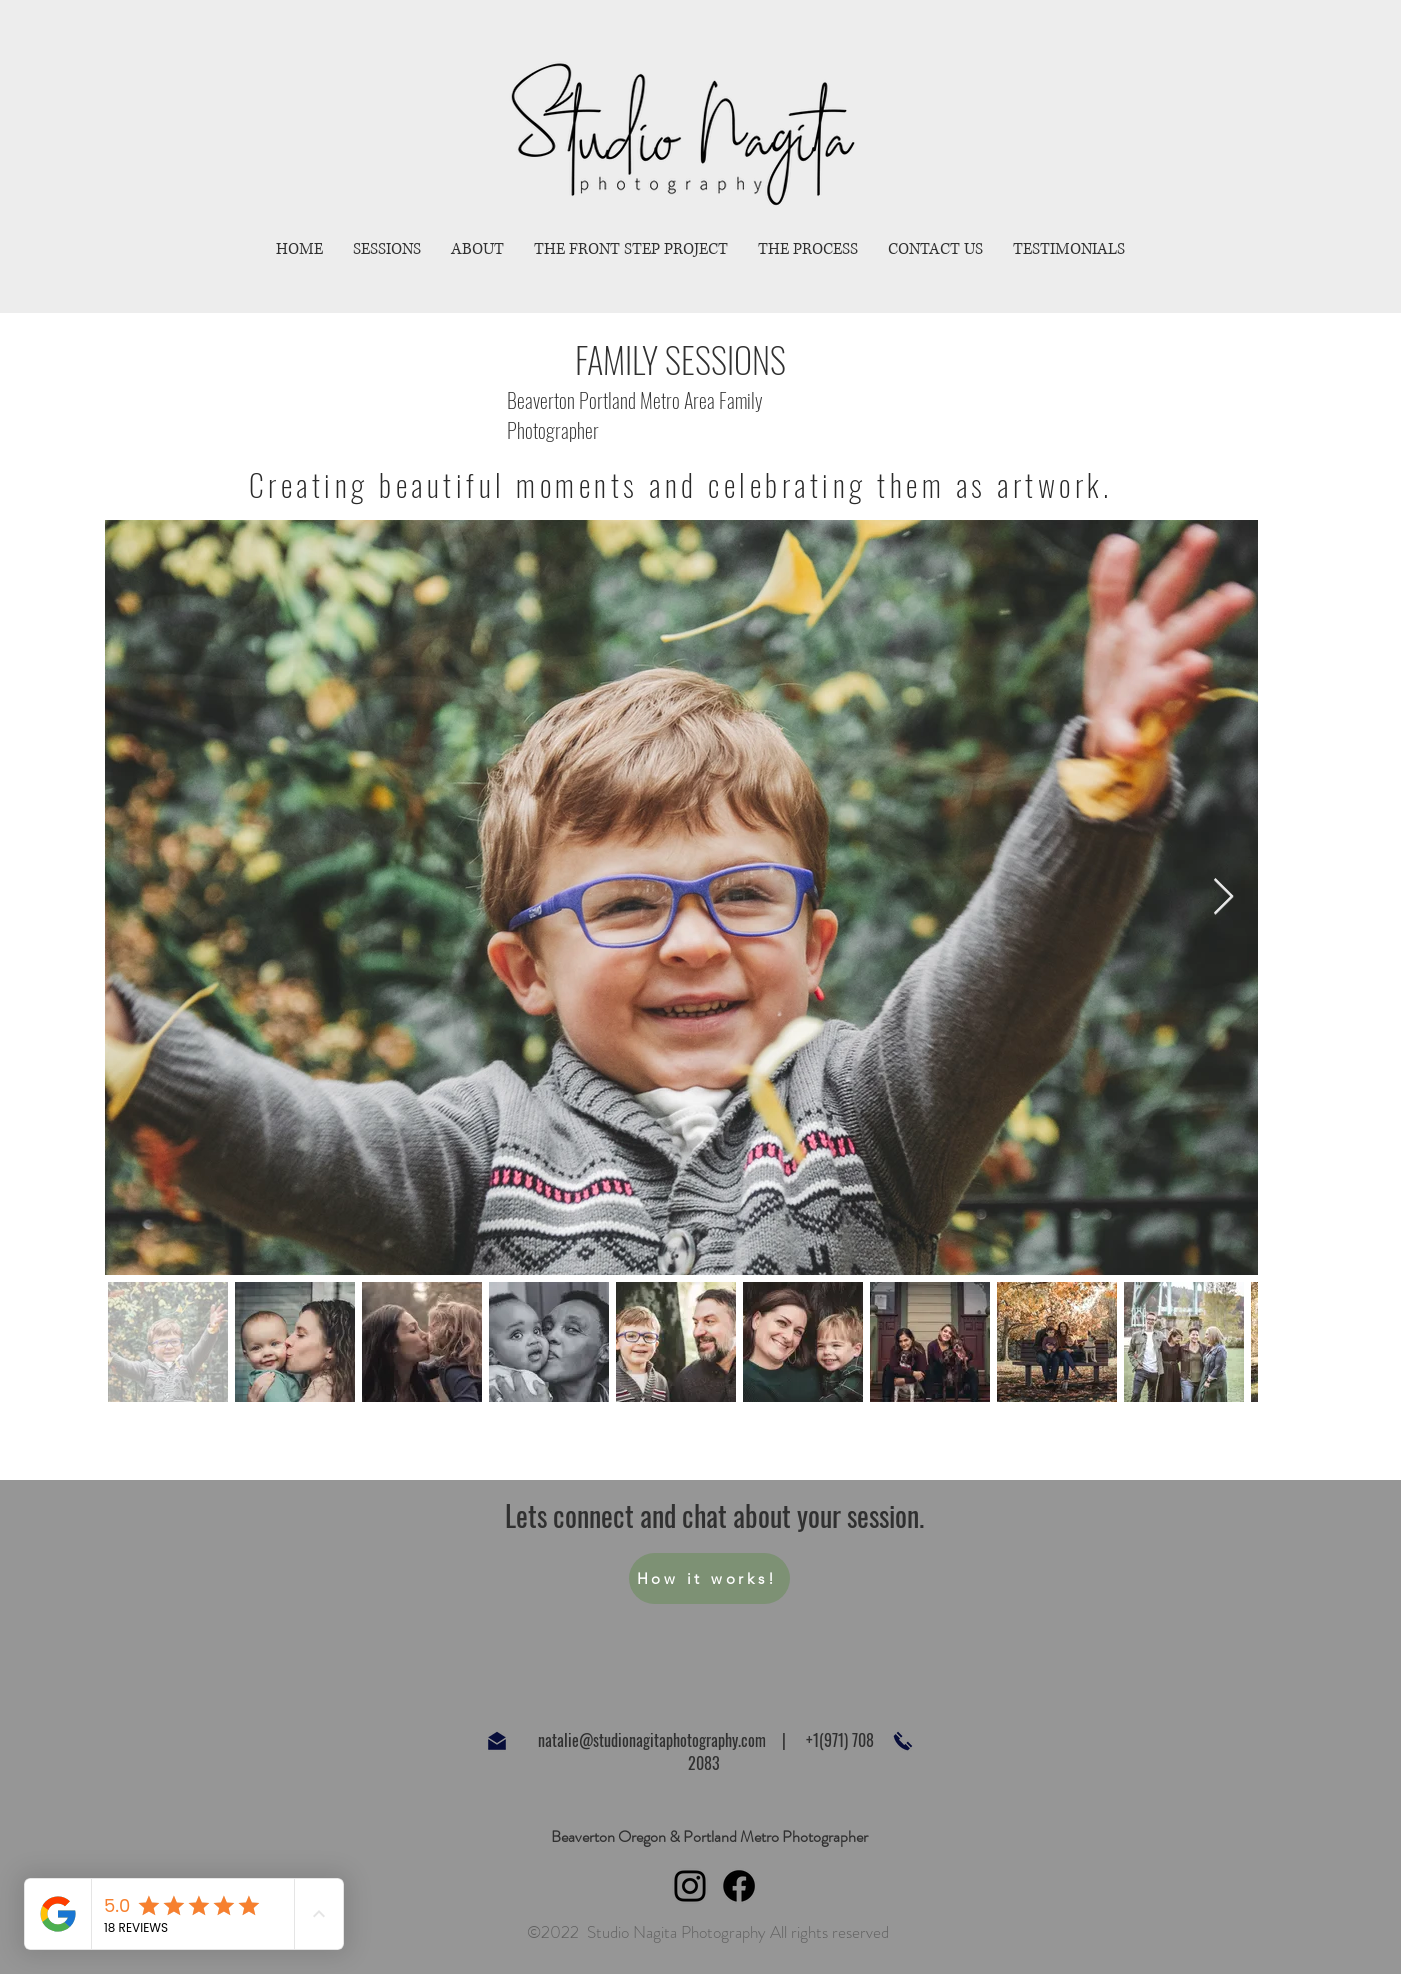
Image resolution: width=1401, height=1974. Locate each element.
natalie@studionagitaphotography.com (652, 1740)
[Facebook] (739, 1886)
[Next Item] (1223, 897)
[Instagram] (690, 1886)
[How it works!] (709, 1578)
